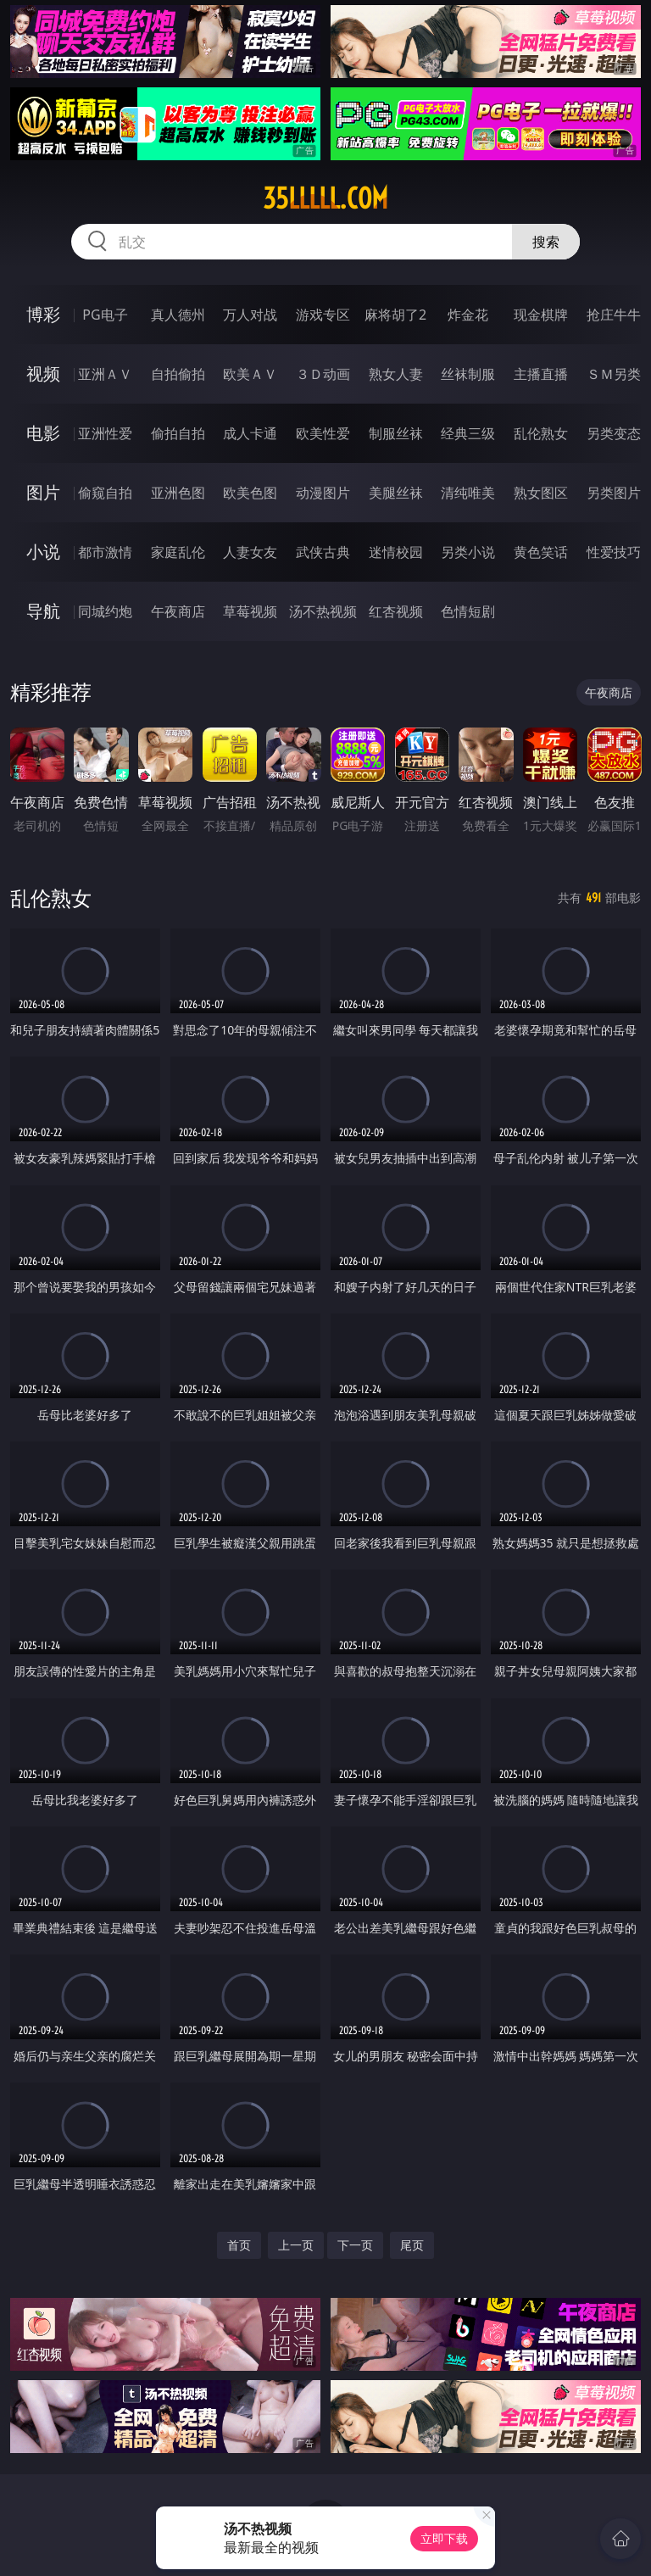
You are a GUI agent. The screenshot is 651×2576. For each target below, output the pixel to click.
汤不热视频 (323, 611)
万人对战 (250, 314)
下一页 (355, 2245)
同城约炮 (105, 611)
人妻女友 (250, 552)
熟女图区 (541, 492)
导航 (43, 610)
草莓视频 (250, 611)
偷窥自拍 (105, 492)
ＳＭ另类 (614, 374)
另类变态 (614, 433)
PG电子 (104, 314)
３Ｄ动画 (323, 374)
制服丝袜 (396, 433)
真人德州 (178, 314)
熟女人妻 (396, 374)
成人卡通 (250, 433)
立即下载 (444, 2538)
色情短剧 (468, 611)
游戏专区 (323, 314)
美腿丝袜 (396, 492)
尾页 (412, 2245)
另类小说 (468, 552)
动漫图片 (323, 492)
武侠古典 (323, 552)
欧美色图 (250, 492)
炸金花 (468, 314)
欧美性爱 (323, 433)
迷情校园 (396, 552)
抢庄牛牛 (614, 314)
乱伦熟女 (541, 433)
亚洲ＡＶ (105, 374)
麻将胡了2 (395, 314)
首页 (239, 2245)
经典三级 (468, 433)
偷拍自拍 (178, 433)
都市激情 (105, 552)
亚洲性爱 (105, 433)
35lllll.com (325, 198)
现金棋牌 (541, 314)
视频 (43, 373)
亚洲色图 (178, 492)
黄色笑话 (541, 552)
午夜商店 (178, 611)
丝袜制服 (468, 374)
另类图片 (614, 492)
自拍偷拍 (178, 374)
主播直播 (541, 374)
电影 (43, 432)
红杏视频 (396, 611)
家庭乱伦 (178, 552)
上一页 (296, 2245)
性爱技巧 (614, 552)
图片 (43, 492)
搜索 (545, 241)
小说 (43, 551)
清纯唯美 (468, 492)
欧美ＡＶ (250, 374)
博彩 (43, 314)
